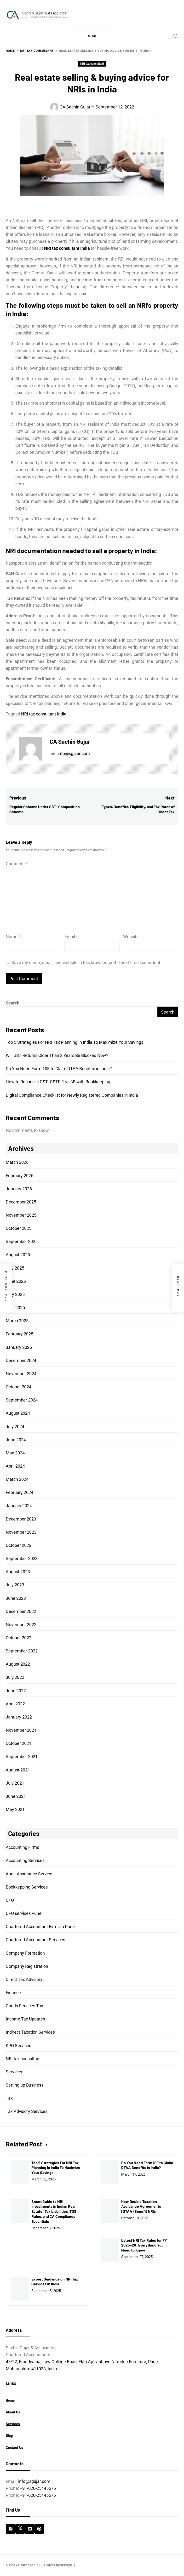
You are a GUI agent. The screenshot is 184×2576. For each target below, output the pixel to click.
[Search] (175, 36)
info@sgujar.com (70, 753)
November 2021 (21, 1730)
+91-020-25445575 (37, 2488)
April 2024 (15, 1466)
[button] (92, 36)
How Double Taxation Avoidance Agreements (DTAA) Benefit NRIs (141, 2206)
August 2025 (18, 1254)
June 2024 (16, 1439)
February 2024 (19, 1492)
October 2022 (18, 1637)
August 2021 (18, 1769)
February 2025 (19, 1333)
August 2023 (18, 1571)
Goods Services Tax (24, 2005)
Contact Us (14, 2447)
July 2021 (15, 1783)
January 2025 (19, 1347)
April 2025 (15, 1307)
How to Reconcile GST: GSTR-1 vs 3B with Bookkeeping (58, 1081)
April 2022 (15, 1703)
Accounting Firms (22, 1847)
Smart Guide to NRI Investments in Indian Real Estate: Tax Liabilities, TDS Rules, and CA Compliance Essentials (53, 2211)
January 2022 (19, 1716)
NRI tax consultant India (43, 713)
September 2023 (22, 1558)
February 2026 (19, 1175)
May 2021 (15, 1809)
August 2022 (18, 1664)
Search (12, 1002)
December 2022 (21, 1611)
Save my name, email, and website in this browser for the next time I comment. (86, 962)
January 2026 (19, 1188)
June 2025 (16, 1281)
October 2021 (18, 1743)
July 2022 (15, 1677)
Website (131, 936)
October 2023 (18, 1545)
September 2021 (22, 1756)
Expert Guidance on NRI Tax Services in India (54, 2281)
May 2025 (15, 1294)
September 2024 (22, 1399)
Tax (9, 2098)
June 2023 (16, 1598)
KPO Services (18, 2045)
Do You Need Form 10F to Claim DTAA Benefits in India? (59, 1068)
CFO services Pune (23, 1913)
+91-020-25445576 (38, 2495)
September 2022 (22, 1650)
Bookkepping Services (27, 1886)
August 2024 (18, 1413)
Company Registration (27, 1966)
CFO (10, 1900)
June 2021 (16, 1796)
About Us (13, 2412)
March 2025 (17, 1320)
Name (13, 936)
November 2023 (21, 1532)
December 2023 (21, 1518)
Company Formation (25, 1953)
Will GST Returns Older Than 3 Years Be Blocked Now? (57, 1055)
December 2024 (21, 1360)
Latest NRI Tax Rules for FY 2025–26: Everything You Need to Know (144, 2245)
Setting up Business (24, 2085)
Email (71, 936)
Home (10, 2400)
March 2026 (17, 1162)
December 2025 (21, 1201)
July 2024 (15, 1426)
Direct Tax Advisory (24, 1979)
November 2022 (21, 1624)
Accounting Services (25, 1860)
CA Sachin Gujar (75, 106)
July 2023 (15, 1584)
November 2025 (21, 1215)
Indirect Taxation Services (30, 2032)
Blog (9, 2435)
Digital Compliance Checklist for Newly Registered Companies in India (72, 1095)
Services (14, 2071)
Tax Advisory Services (26, 2111)
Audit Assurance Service (29, 1873)
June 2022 (16, 1690)
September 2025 (22, 1241)
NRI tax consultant (92, 63)
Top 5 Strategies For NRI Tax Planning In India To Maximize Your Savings (74, 1042)
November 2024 (21, 1373)
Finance (13, 1992)
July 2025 (15, 1268)
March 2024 (17, 1479)
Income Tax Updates (25, 2018)
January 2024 (19, 1505)
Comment (17, 863)
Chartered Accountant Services (35, 1939)
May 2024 (15, 1452)
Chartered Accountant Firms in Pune (40, 1926)
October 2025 (18, 1228)
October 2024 (18, 1386)
